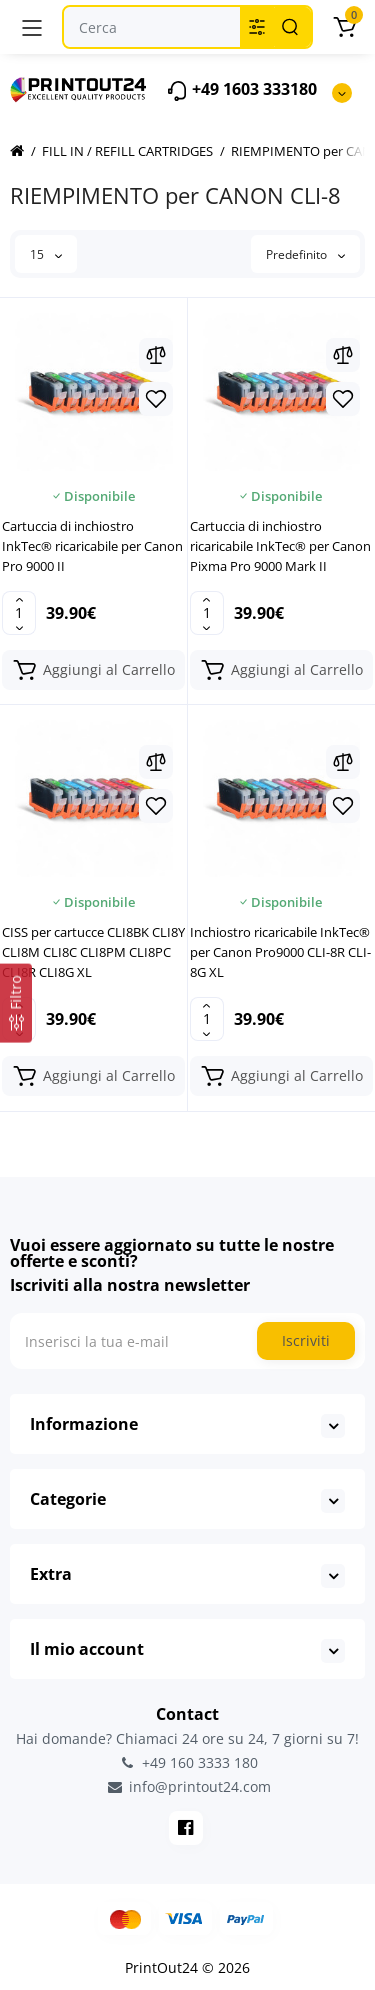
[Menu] (32, 27)
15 (46, 254)
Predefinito (305, 254)
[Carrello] (344, 27)
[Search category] (257, 27)
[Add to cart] (93, 670)
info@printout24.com (188, 1787)
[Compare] (156, 355)
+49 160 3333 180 (188, 1762)
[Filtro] (16, 1003)
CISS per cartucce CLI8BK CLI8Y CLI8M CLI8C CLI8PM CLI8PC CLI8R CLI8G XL (93, 952)
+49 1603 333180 (241, 90)
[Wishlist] (156, 399)
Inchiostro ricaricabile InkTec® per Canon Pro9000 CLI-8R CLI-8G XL (280, 952)
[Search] (290, 27)
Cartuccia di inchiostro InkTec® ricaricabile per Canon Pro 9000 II (92, 546)
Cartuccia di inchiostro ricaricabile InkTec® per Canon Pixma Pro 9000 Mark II (280, 546)
